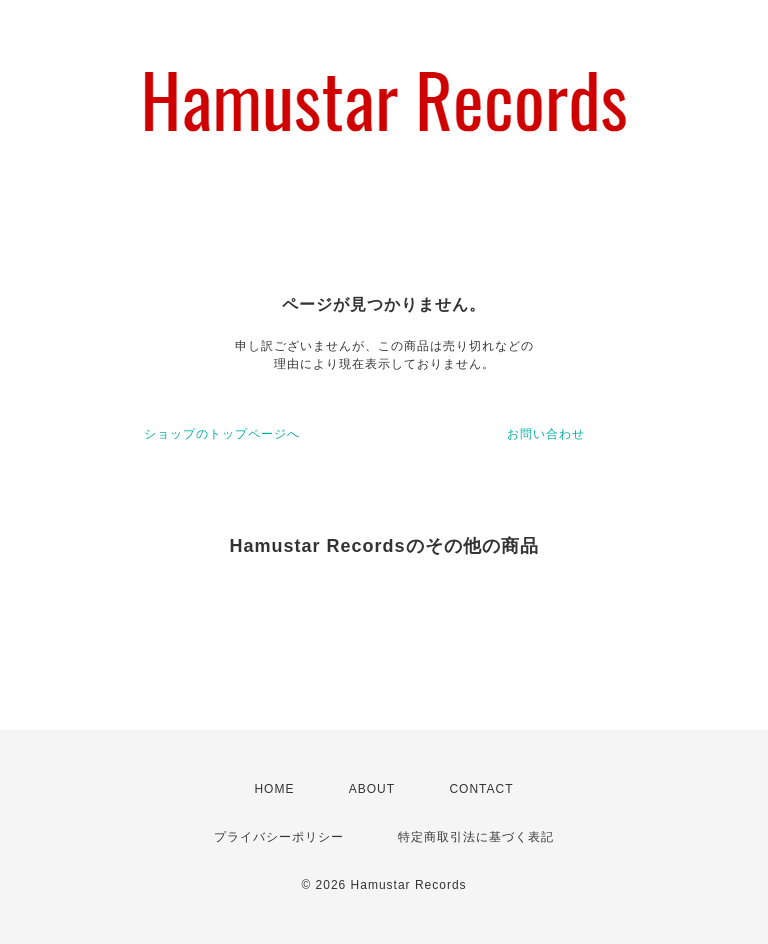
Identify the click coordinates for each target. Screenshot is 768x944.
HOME (274, 789)
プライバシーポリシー (279, 837)
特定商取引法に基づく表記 (476, 837)
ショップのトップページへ (222, 434)
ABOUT (372, 789)
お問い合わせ (546, 434)
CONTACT (481, 789)
